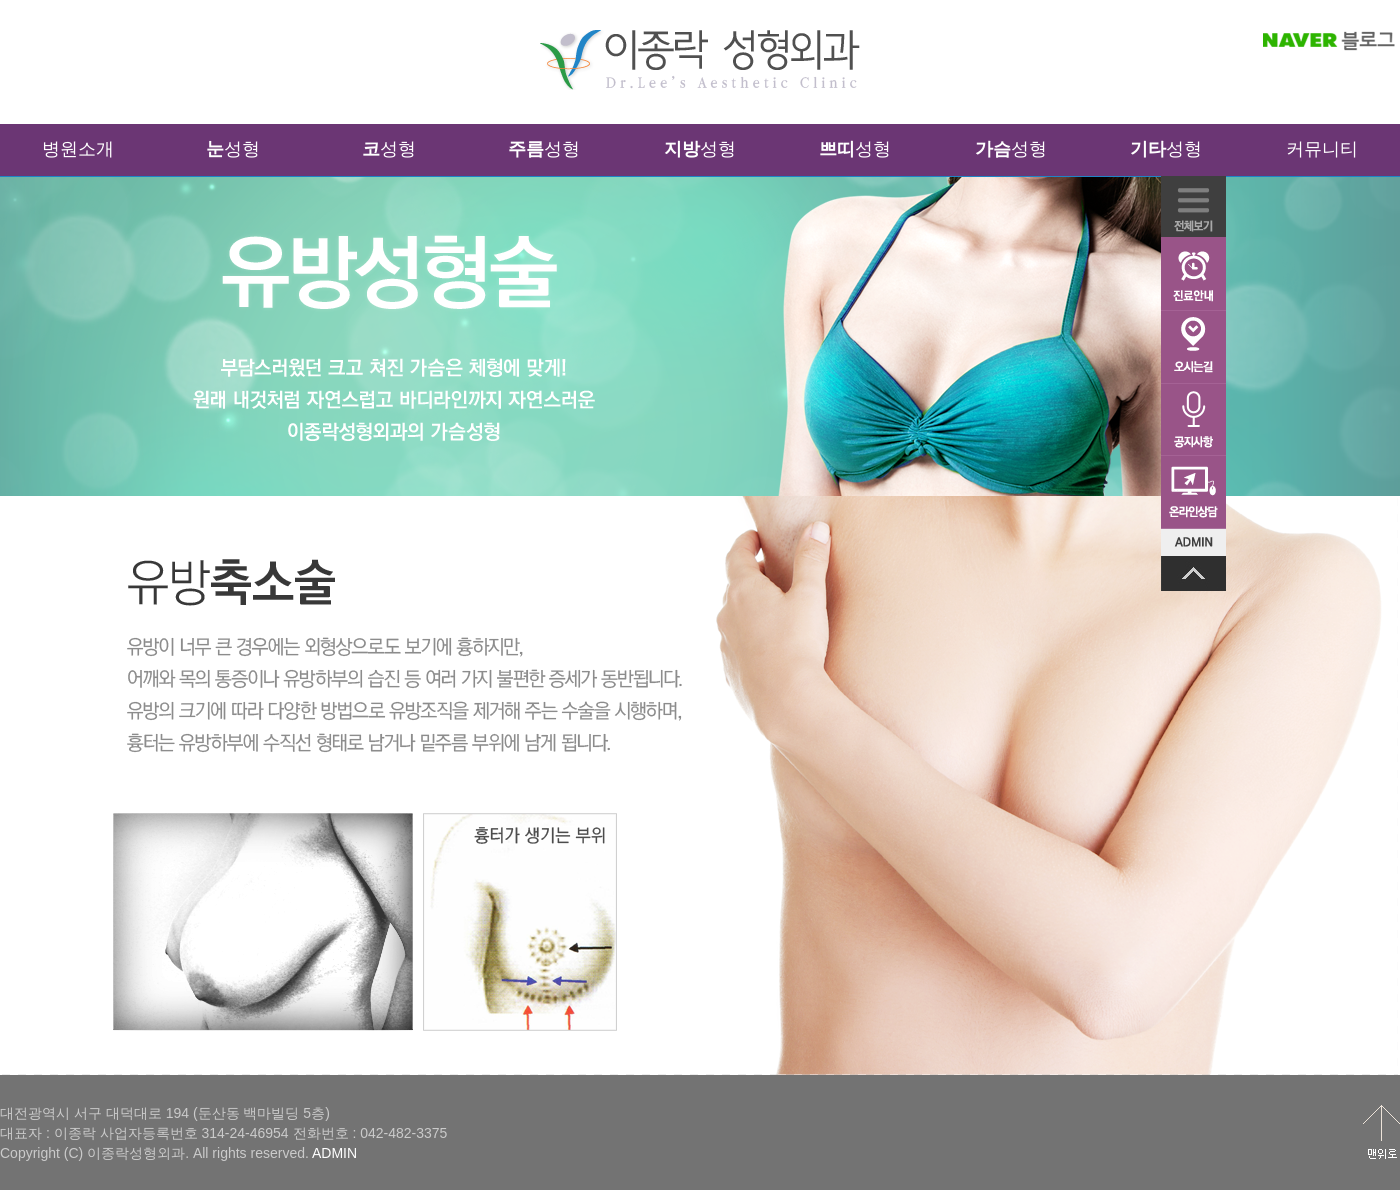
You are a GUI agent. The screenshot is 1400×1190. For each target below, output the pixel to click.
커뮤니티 (1322, 149)
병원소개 (78, 149)
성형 (233, 149)
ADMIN (334, 1153)
